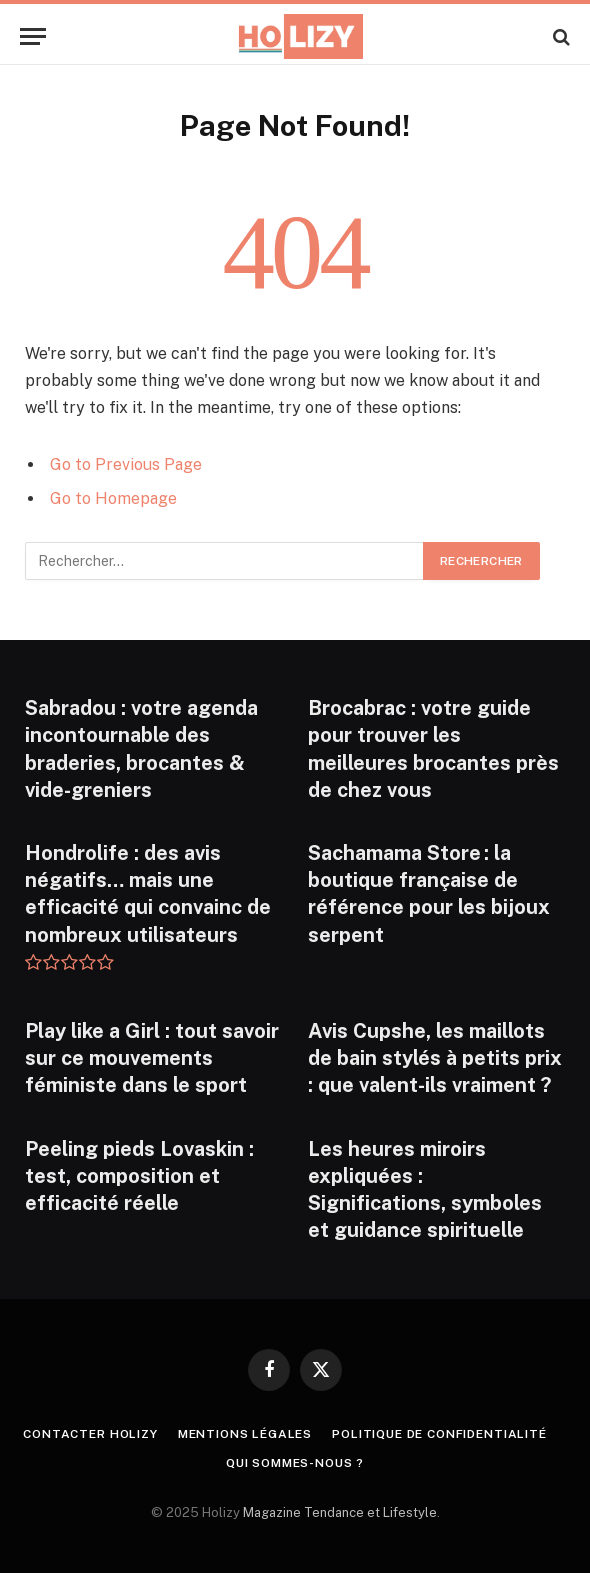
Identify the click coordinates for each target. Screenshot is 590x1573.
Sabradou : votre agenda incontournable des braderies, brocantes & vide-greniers (141, 749)
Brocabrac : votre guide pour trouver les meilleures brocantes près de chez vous (433, 749)
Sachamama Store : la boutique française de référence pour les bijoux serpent (429, 894)
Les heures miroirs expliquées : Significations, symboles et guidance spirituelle (425, 1190)
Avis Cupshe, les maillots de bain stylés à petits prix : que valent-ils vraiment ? (435, 1058)
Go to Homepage (113, 498)
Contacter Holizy (90, 1434)
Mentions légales (245, 1434)
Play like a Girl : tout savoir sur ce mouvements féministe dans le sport (152, 1058)
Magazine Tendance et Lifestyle (340, 1512)
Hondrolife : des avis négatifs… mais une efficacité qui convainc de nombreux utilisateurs (148, 894)
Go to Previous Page (126, 464)
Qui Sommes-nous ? (295, 1463)
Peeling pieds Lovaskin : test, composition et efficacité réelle (139, 1176)
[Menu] (33, 36)
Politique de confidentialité (439, 1434)
